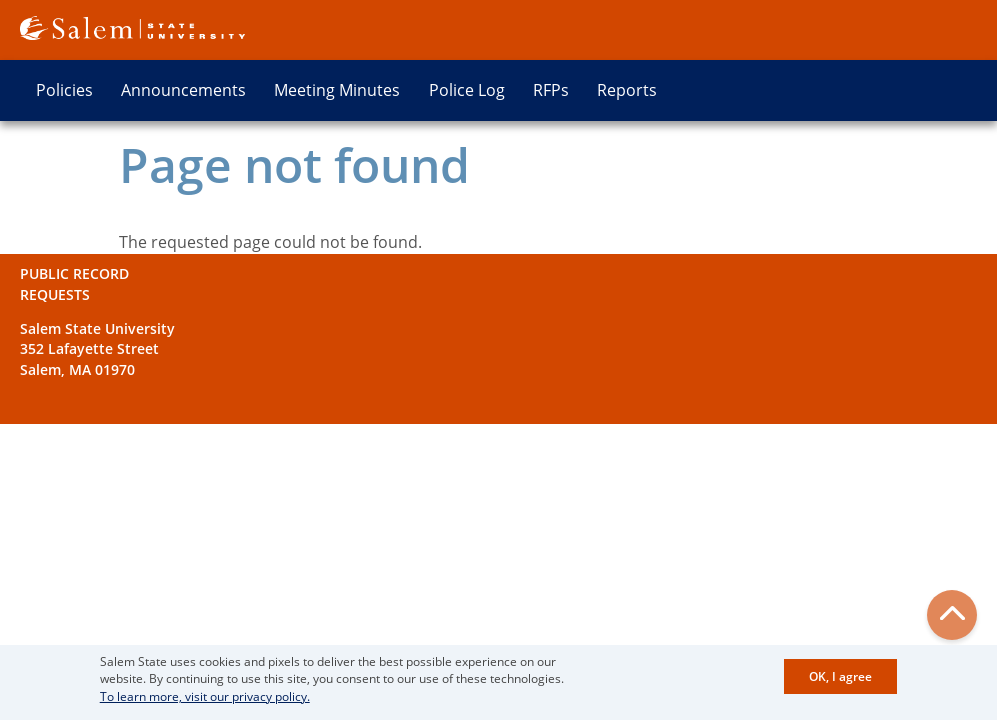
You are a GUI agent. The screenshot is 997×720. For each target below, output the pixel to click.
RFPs (551, 90)
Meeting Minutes (337, 90)
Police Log (467, 90)
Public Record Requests (74, 283)
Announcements (183, 90)
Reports (627, 90)
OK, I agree (840, 680)
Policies (64, 90)
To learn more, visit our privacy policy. (205, 699)
